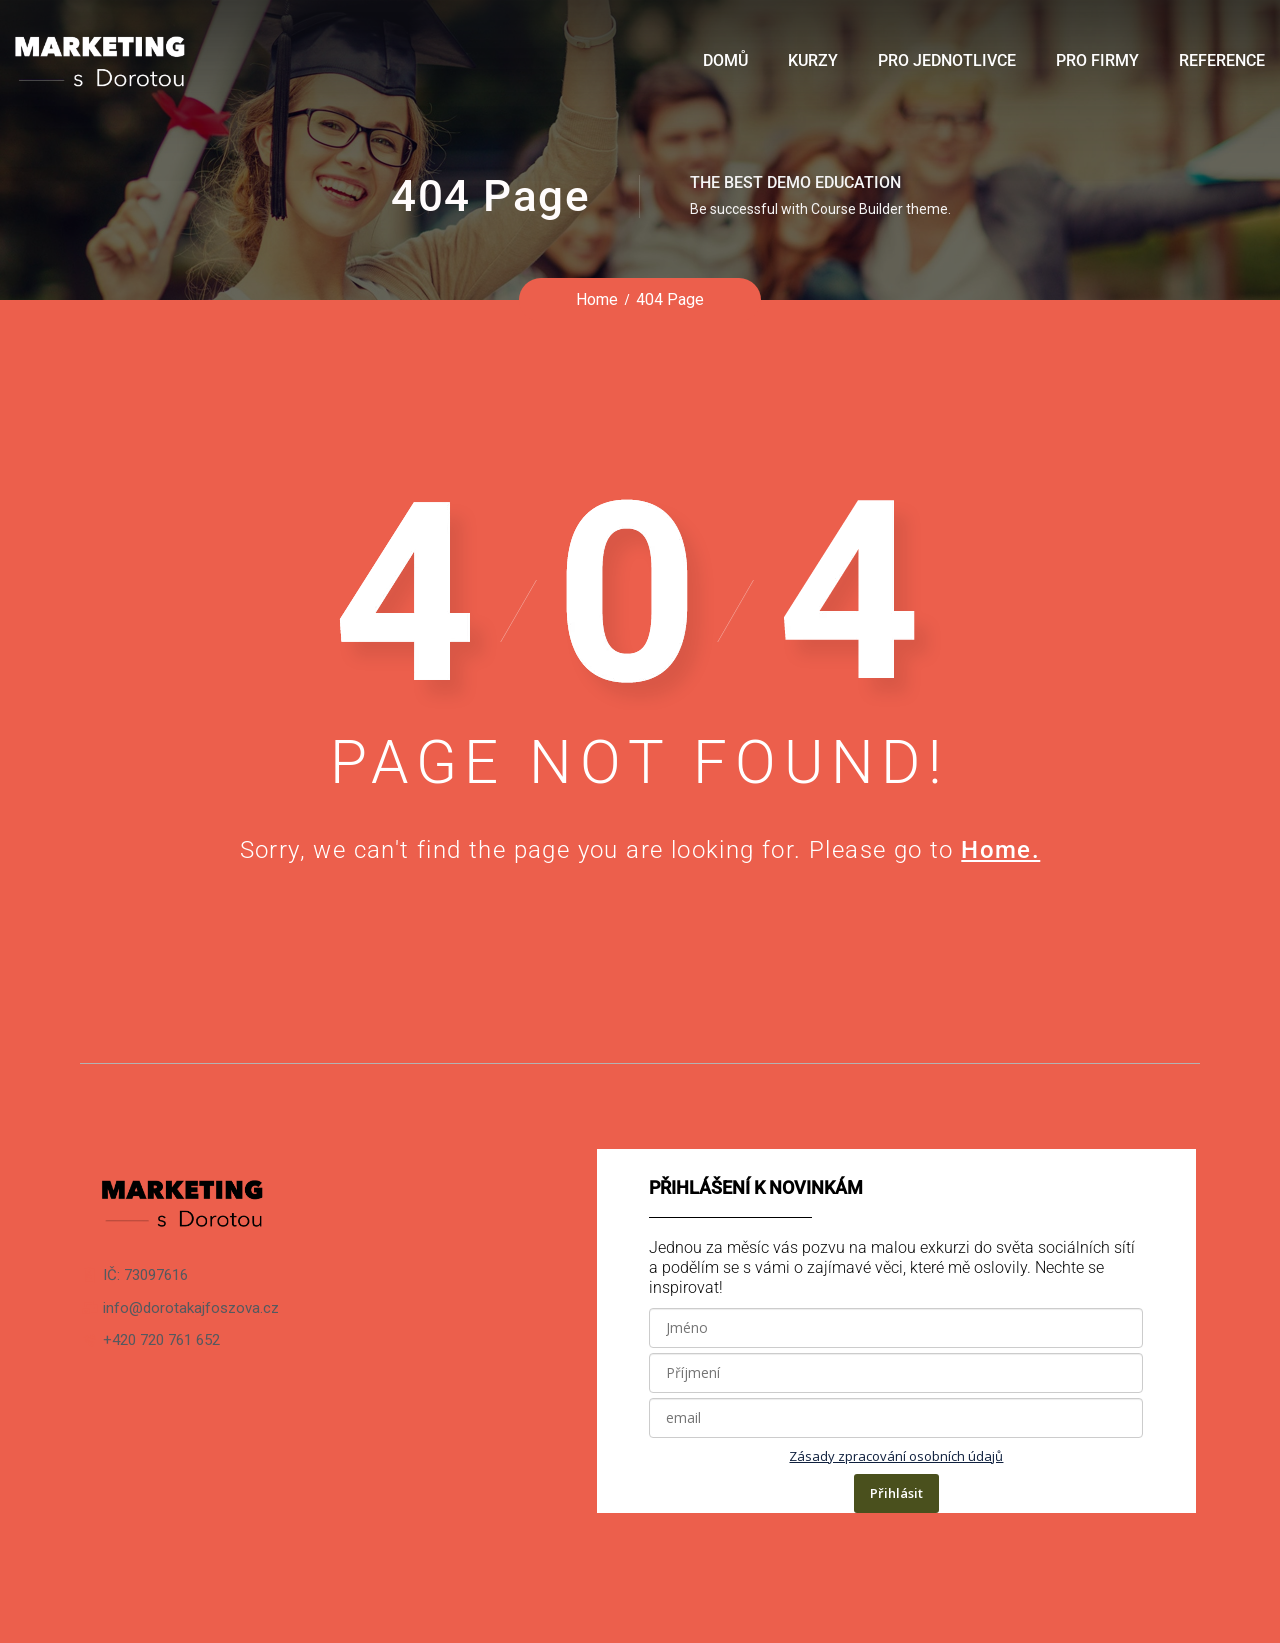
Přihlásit (896, 1493)
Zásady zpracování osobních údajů (896, 1456)
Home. (1000, 850)
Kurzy (813, 60)
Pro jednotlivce (947, 60)
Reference (1222, 60)
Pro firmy (1097, 60)
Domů (725, 60)
